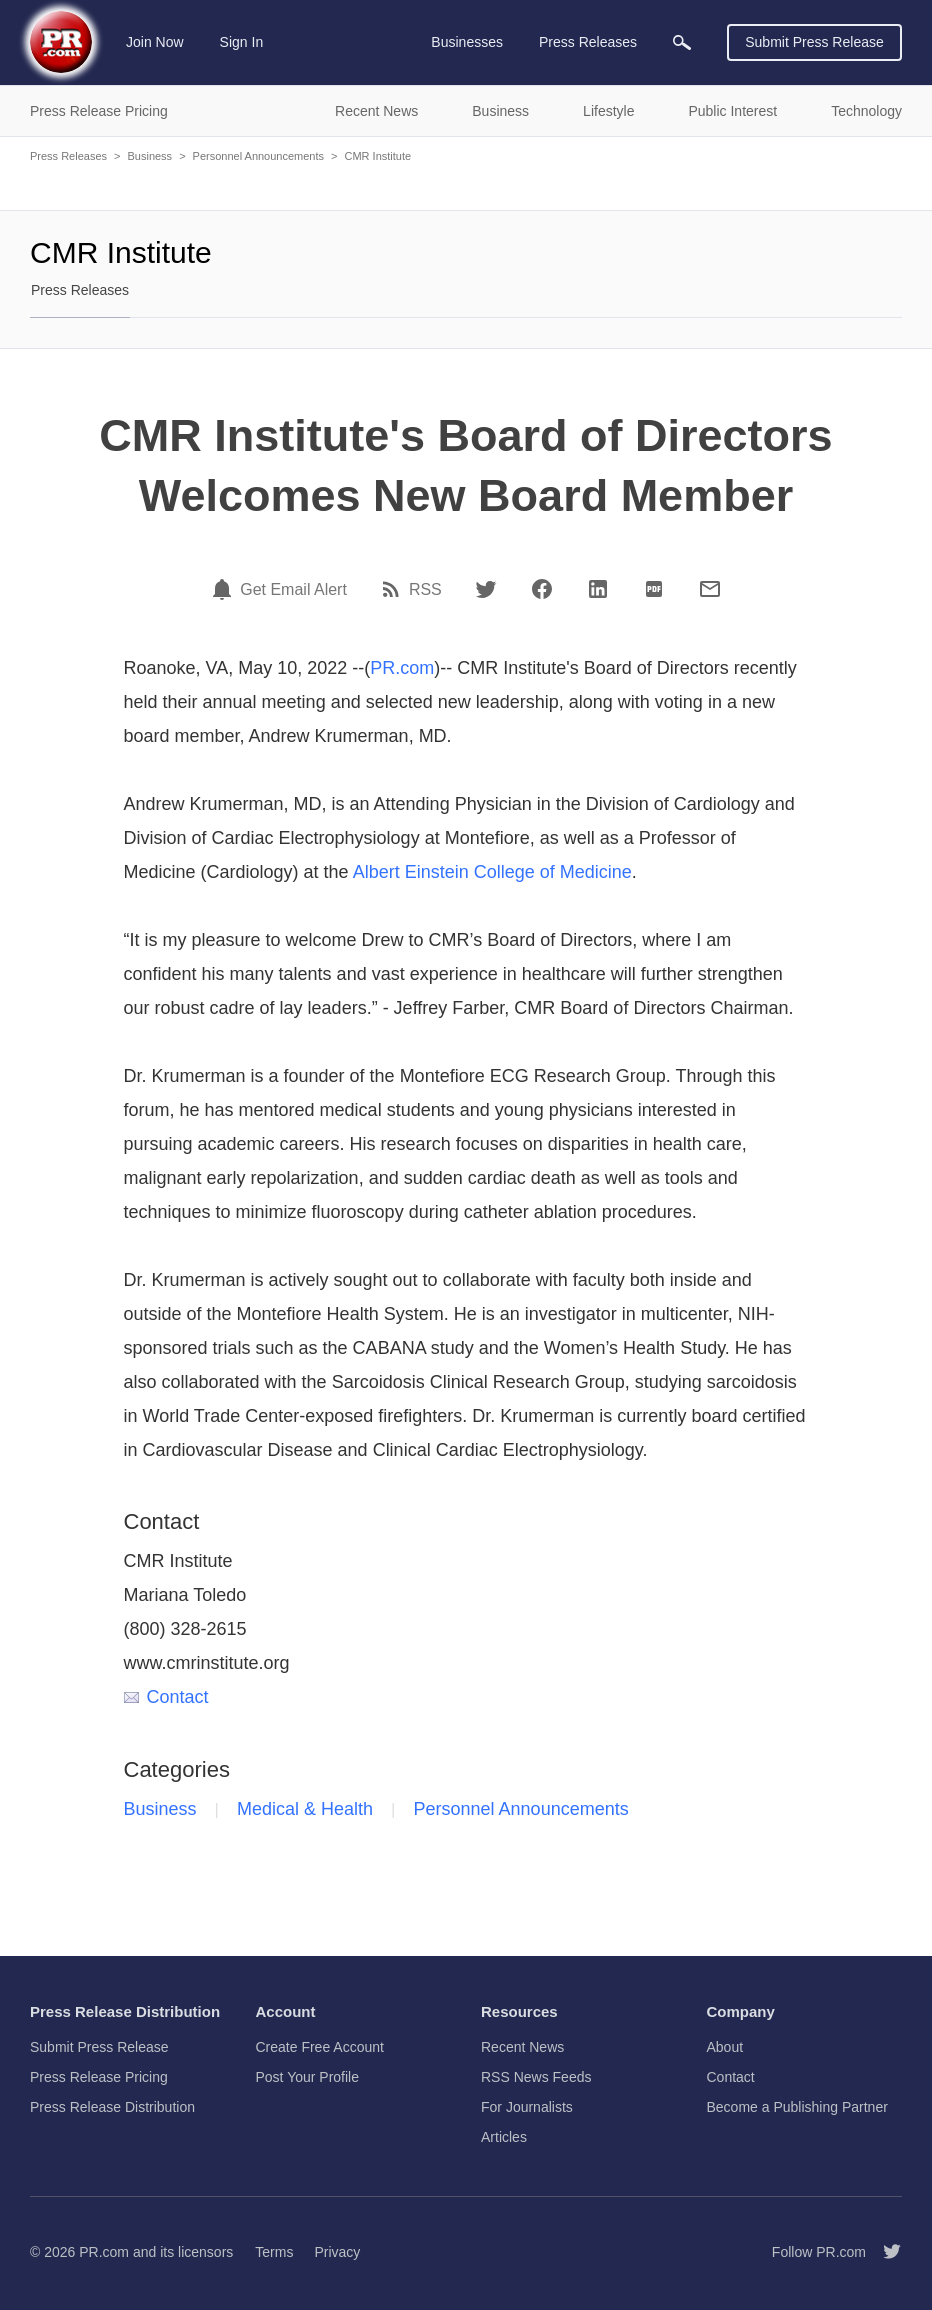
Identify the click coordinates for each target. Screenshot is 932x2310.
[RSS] (394, 589)
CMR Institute (377, 156)
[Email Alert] (225, 589)
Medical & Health (305, 1809)
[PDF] (654, 589)
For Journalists (527, 2107)
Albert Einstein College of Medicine (492, 872)
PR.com (402, 668)
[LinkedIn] (598, 589)
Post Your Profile (308, 2077)
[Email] (710, 589)
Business (149, 156)
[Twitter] (486, 589)
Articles (504, 2137)
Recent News (522, 2047)
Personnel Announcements (258, 156)
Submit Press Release (814, 42)
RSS (425, 590)
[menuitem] (682, 42)
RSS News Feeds (536, 2077)
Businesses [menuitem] (467, 42)
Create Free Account (320, 2047)
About (725, 2047)
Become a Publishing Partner (797, 2107)
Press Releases (68, 156)
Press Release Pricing (99, 2077)
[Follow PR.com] (884, 2252)
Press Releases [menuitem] (588, 42)
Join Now (155, 42)
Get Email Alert (293, 590)
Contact (166, 1697)
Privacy (337, 2252)
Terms (274, 2252)
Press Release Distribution (112, 2107)
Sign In (242, 42)
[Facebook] (542, 589)
